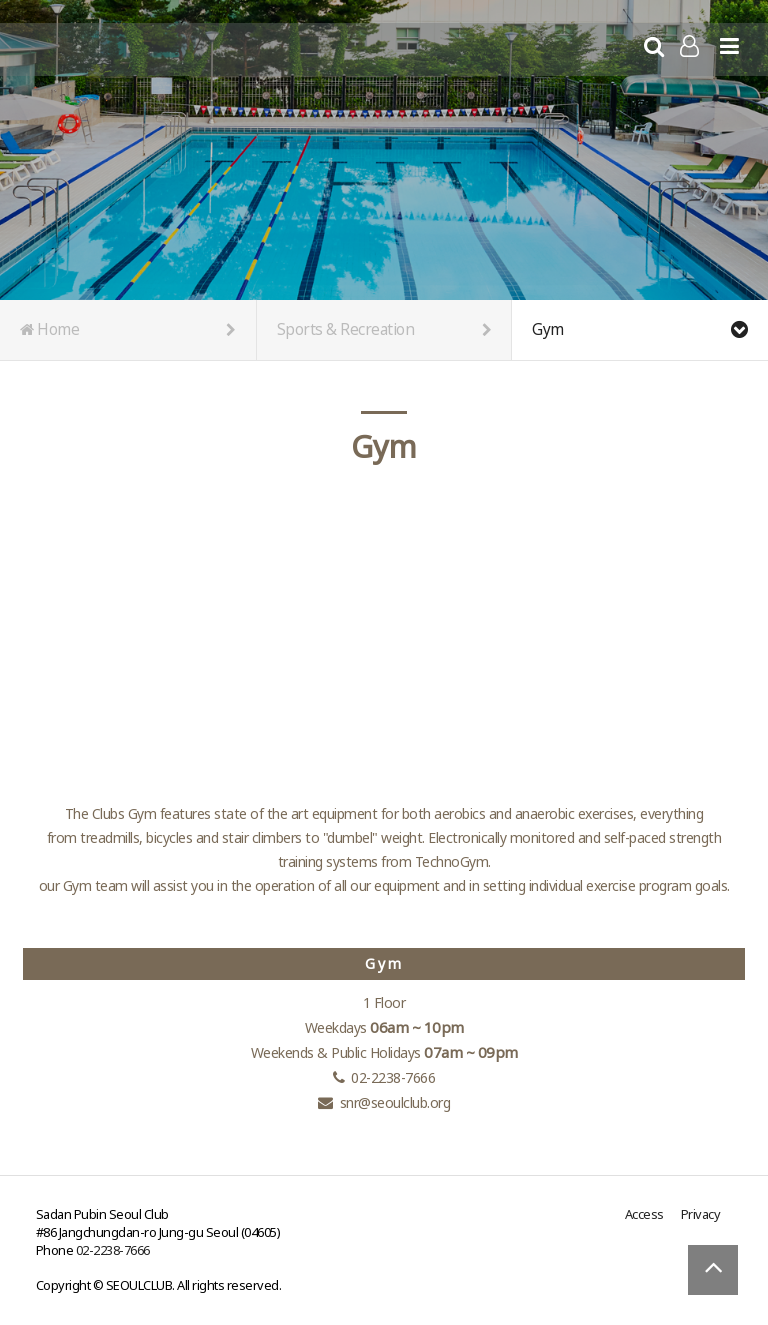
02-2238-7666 (113, 1250)
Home (128, 330)
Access (644, 1214)
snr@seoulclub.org (395, 1102)
